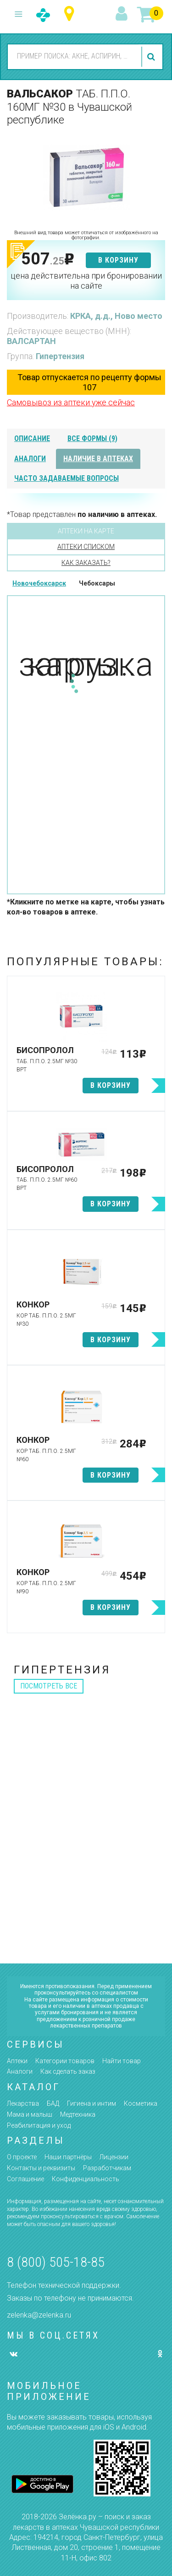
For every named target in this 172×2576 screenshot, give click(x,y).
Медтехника (77, 2114)
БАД (53, 2103)
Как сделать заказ (67, 2071)
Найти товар (121, 2061)
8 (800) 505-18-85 (56, 2262)
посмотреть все (48, 1686)
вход (123, 14)
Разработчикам (107, 2168)
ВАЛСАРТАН (31, 341)
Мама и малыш (29, 2114)
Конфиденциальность (85, 2179)
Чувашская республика (71, 13)
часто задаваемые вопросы (66, 478)
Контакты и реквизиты (41, 2168)
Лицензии (114, 2157)
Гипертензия (60, 356)
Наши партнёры (68, 2157)
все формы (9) (92, 438)
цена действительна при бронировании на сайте (86, 280)
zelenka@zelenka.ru (39, 2315)
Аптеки (17, 2061)
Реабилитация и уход (39, 2125)
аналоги (30, 458)
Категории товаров (64, 2061)
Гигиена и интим (91, 2103)
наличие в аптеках (98, 458)
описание (32, 438)
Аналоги (20, 2071)
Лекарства (23, 2103)
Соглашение (25, 2179)
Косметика (140, 2103)
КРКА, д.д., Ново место (116, 316)
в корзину (118, 260)
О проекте (22, 2157)
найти (152, 56)
